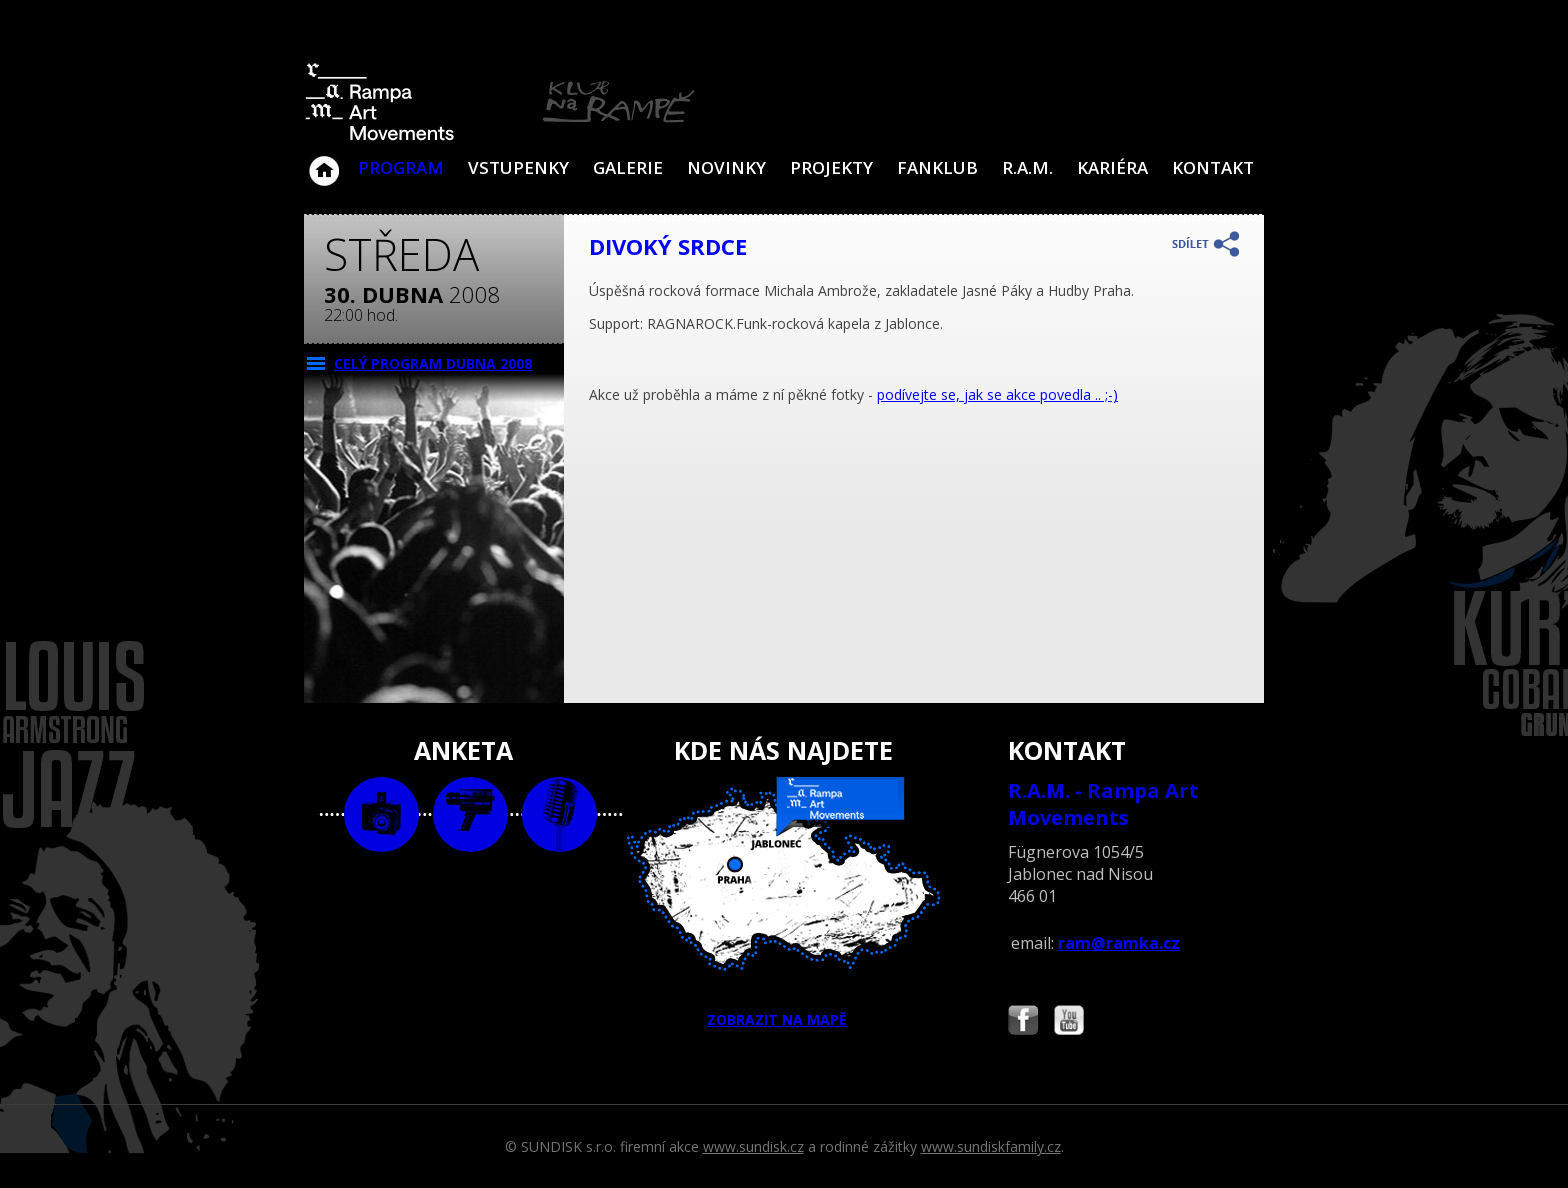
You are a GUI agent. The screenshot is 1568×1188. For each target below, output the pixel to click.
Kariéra (1112, 167)
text (559, 814)
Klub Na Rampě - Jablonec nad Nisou (324, 161)
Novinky (726, 167)
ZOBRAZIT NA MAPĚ (784, 903)
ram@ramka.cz (1119, 943)
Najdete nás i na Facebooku (1023, 1022)
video (470, 814)
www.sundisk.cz (753, 1146)
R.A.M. (1027, 167)
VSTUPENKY (518, 167)
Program (401, 167)
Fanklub (937, 167)
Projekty (831, 167)
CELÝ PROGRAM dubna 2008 (433, 363)
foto (381, 814)
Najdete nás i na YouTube (1069, 1022)
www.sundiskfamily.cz (991, 1146)
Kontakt (1213, 167)
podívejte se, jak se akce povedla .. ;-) (997, 394)
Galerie (628, 167)
